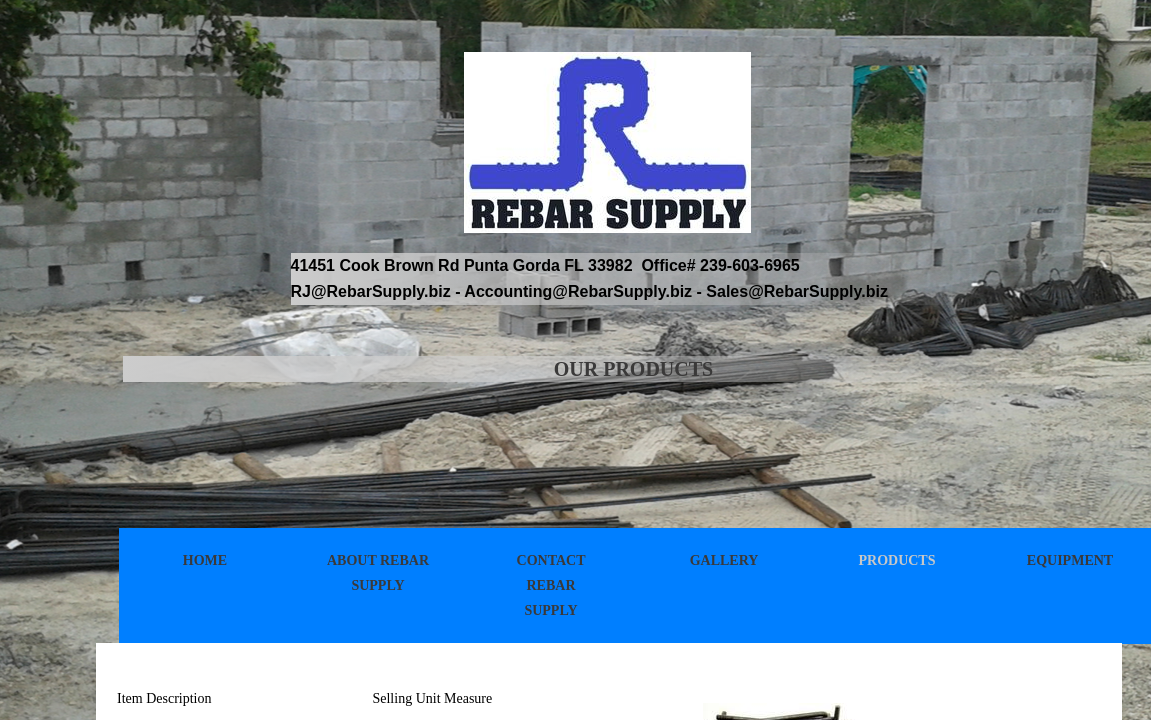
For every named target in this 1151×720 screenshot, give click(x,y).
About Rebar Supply (378, 573)
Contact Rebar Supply (551, 585)
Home (205, 560)
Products (896, 560)
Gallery (724, 560)
